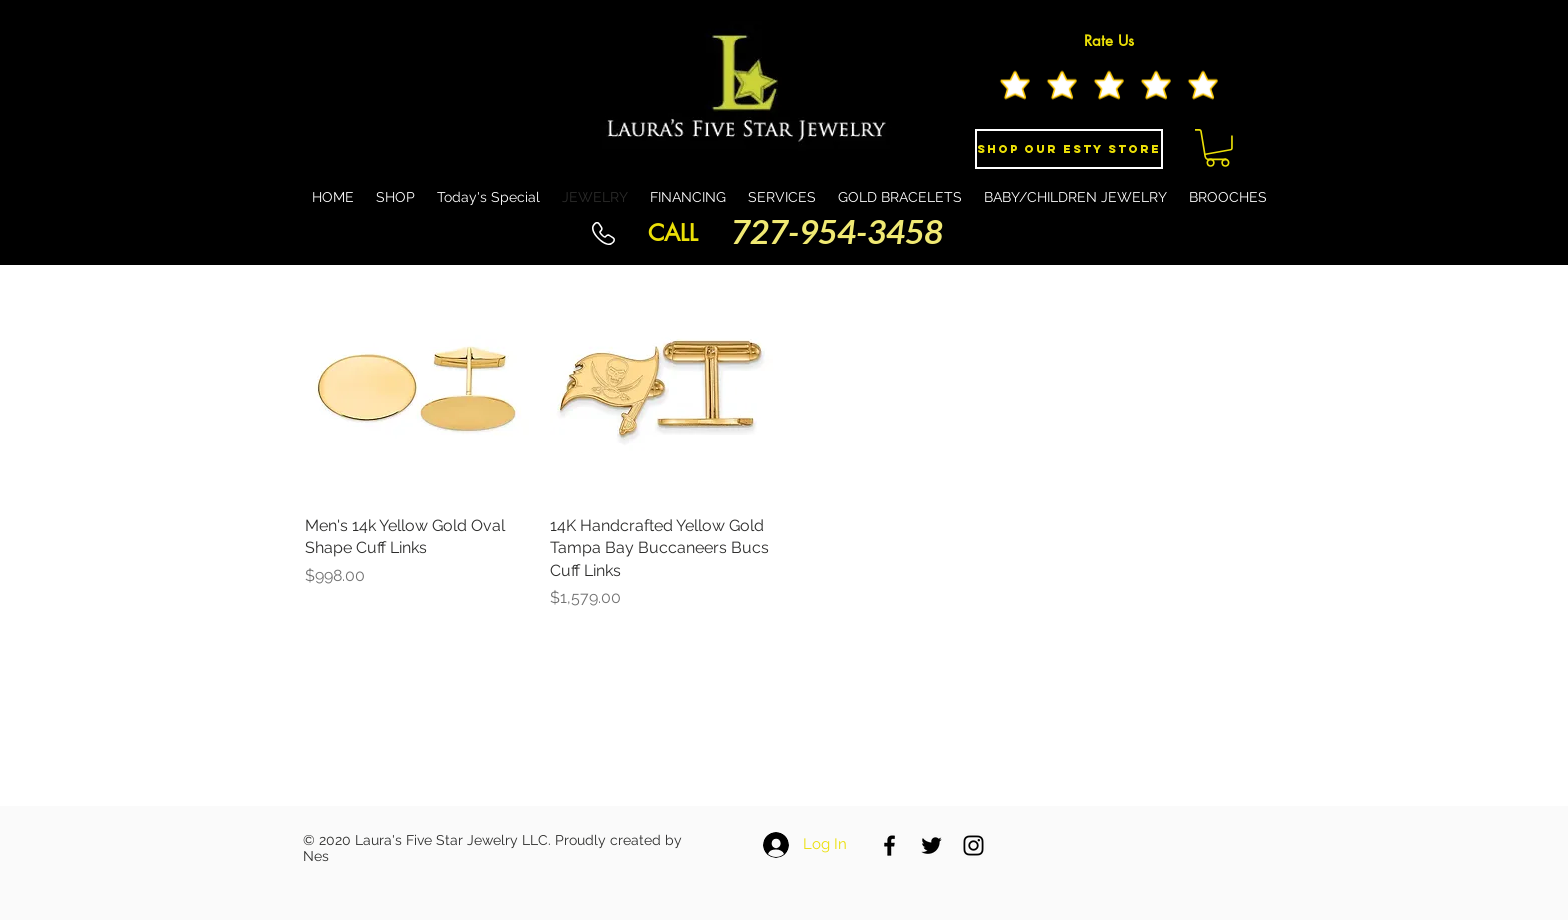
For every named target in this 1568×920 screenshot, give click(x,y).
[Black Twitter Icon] (931, 845)
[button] (1217, 148)
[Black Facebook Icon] (889, 845)
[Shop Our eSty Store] (1069, 149)
